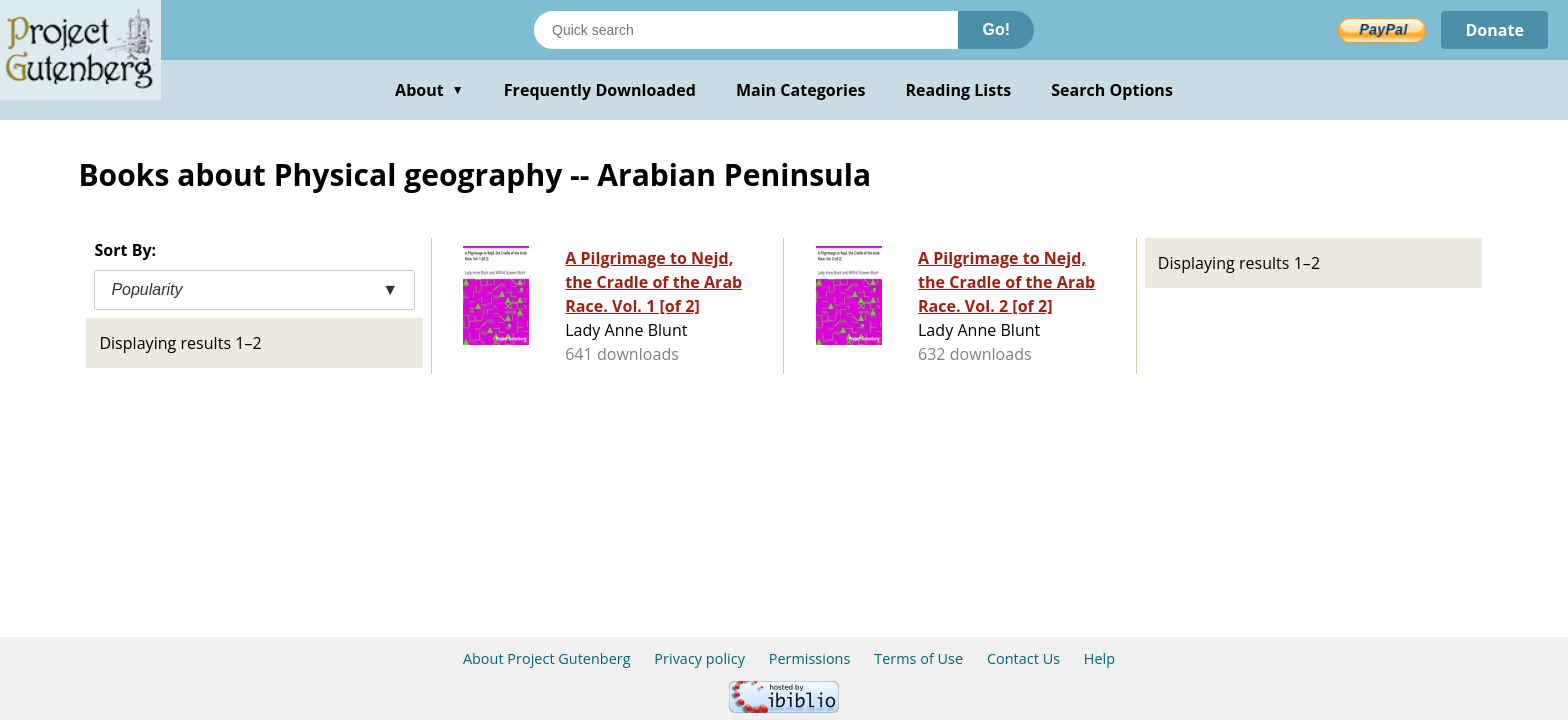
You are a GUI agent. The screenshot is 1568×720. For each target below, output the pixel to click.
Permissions (810, 658)
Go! (996, 29)
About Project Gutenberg (547, 658)
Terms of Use (918, 658)
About (429, 90)
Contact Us (1023, 658)
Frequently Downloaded (600, 90)
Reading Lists (959, 90)
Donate (1494, 30)
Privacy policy (699, 658)
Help (1099, 658)
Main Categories (801, 90)
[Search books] (746, 30)
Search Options (1112, 90)
